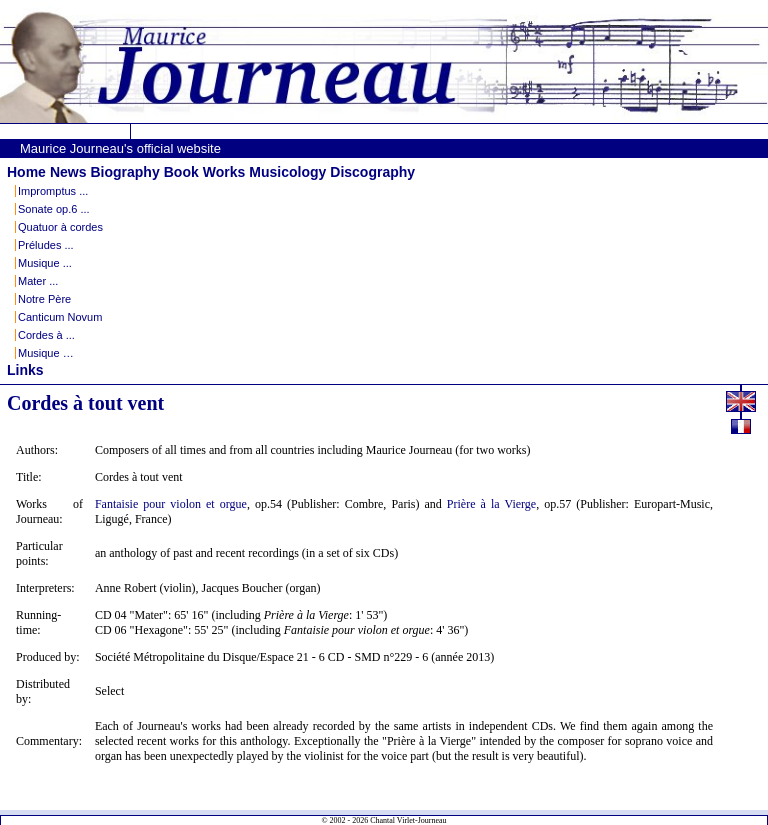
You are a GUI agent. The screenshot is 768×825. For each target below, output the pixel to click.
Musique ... (45, 263)
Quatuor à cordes (60, 227)
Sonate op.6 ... (54, 209)
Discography (372, 172)
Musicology (287, 172)
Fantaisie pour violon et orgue (171, 504)
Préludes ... (46, 245)
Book (181, 172)
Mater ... (38, 281)
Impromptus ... (53, 191)
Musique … (46, 353)
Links (25, 370)
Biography (124, 172)
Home (26, 172)
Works (224, 172)
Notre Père (44, 299)
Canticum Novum (60, 317)
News (68, 172)
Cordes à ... (46, 335)
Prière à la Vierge (491, 504)
